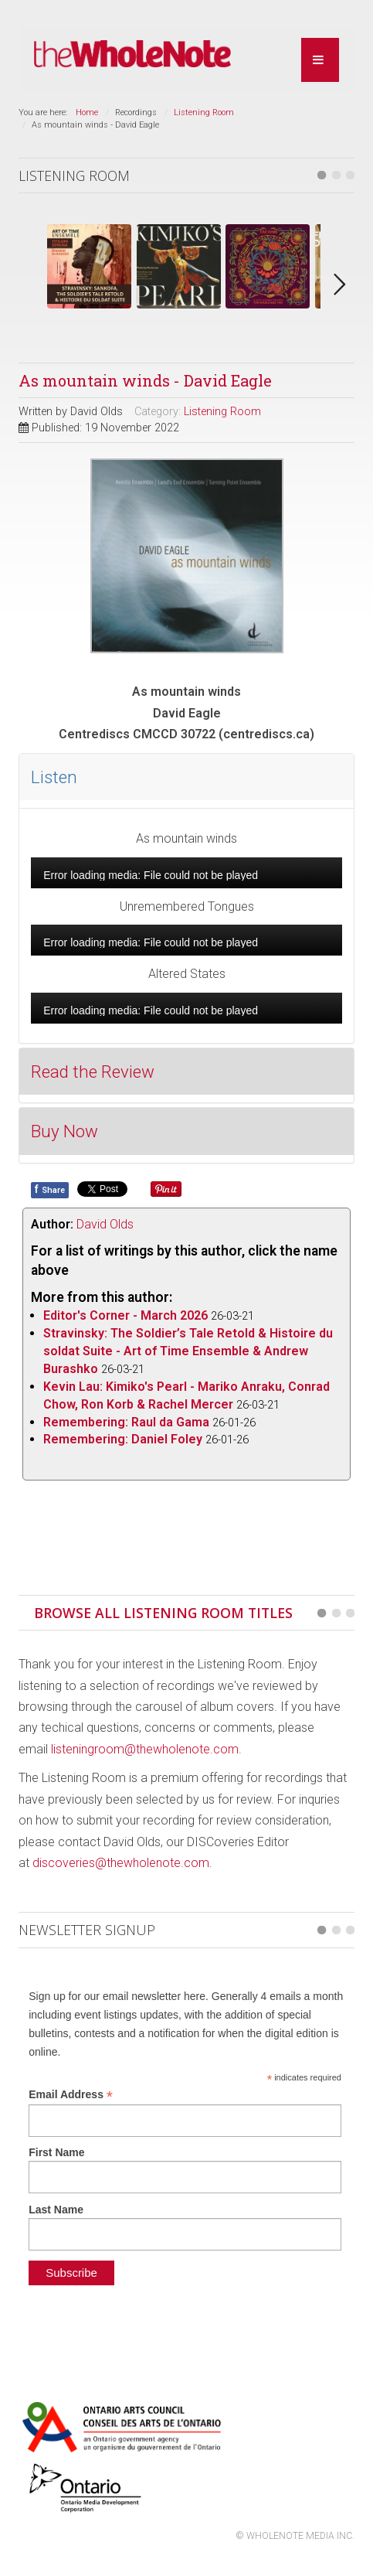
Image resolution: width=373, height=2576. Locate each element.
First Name (56, 2152)
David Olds (105, 1224)
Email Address (71, 2094)
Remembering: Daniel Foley (122, 1439)
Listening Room (204, 112)
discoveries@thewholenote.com (120, 1862)
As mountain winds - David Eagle (145, 380)
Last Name (56, 2209)
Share (50, 1189)
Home (87, 112)
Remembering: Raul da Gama (126, 1422)
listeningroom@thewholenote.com (145, 1749)
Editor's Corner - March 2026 (125, 1315)
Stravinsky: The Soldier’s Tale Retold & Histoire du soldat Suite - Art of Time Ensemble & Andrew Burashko (188, 1351)
